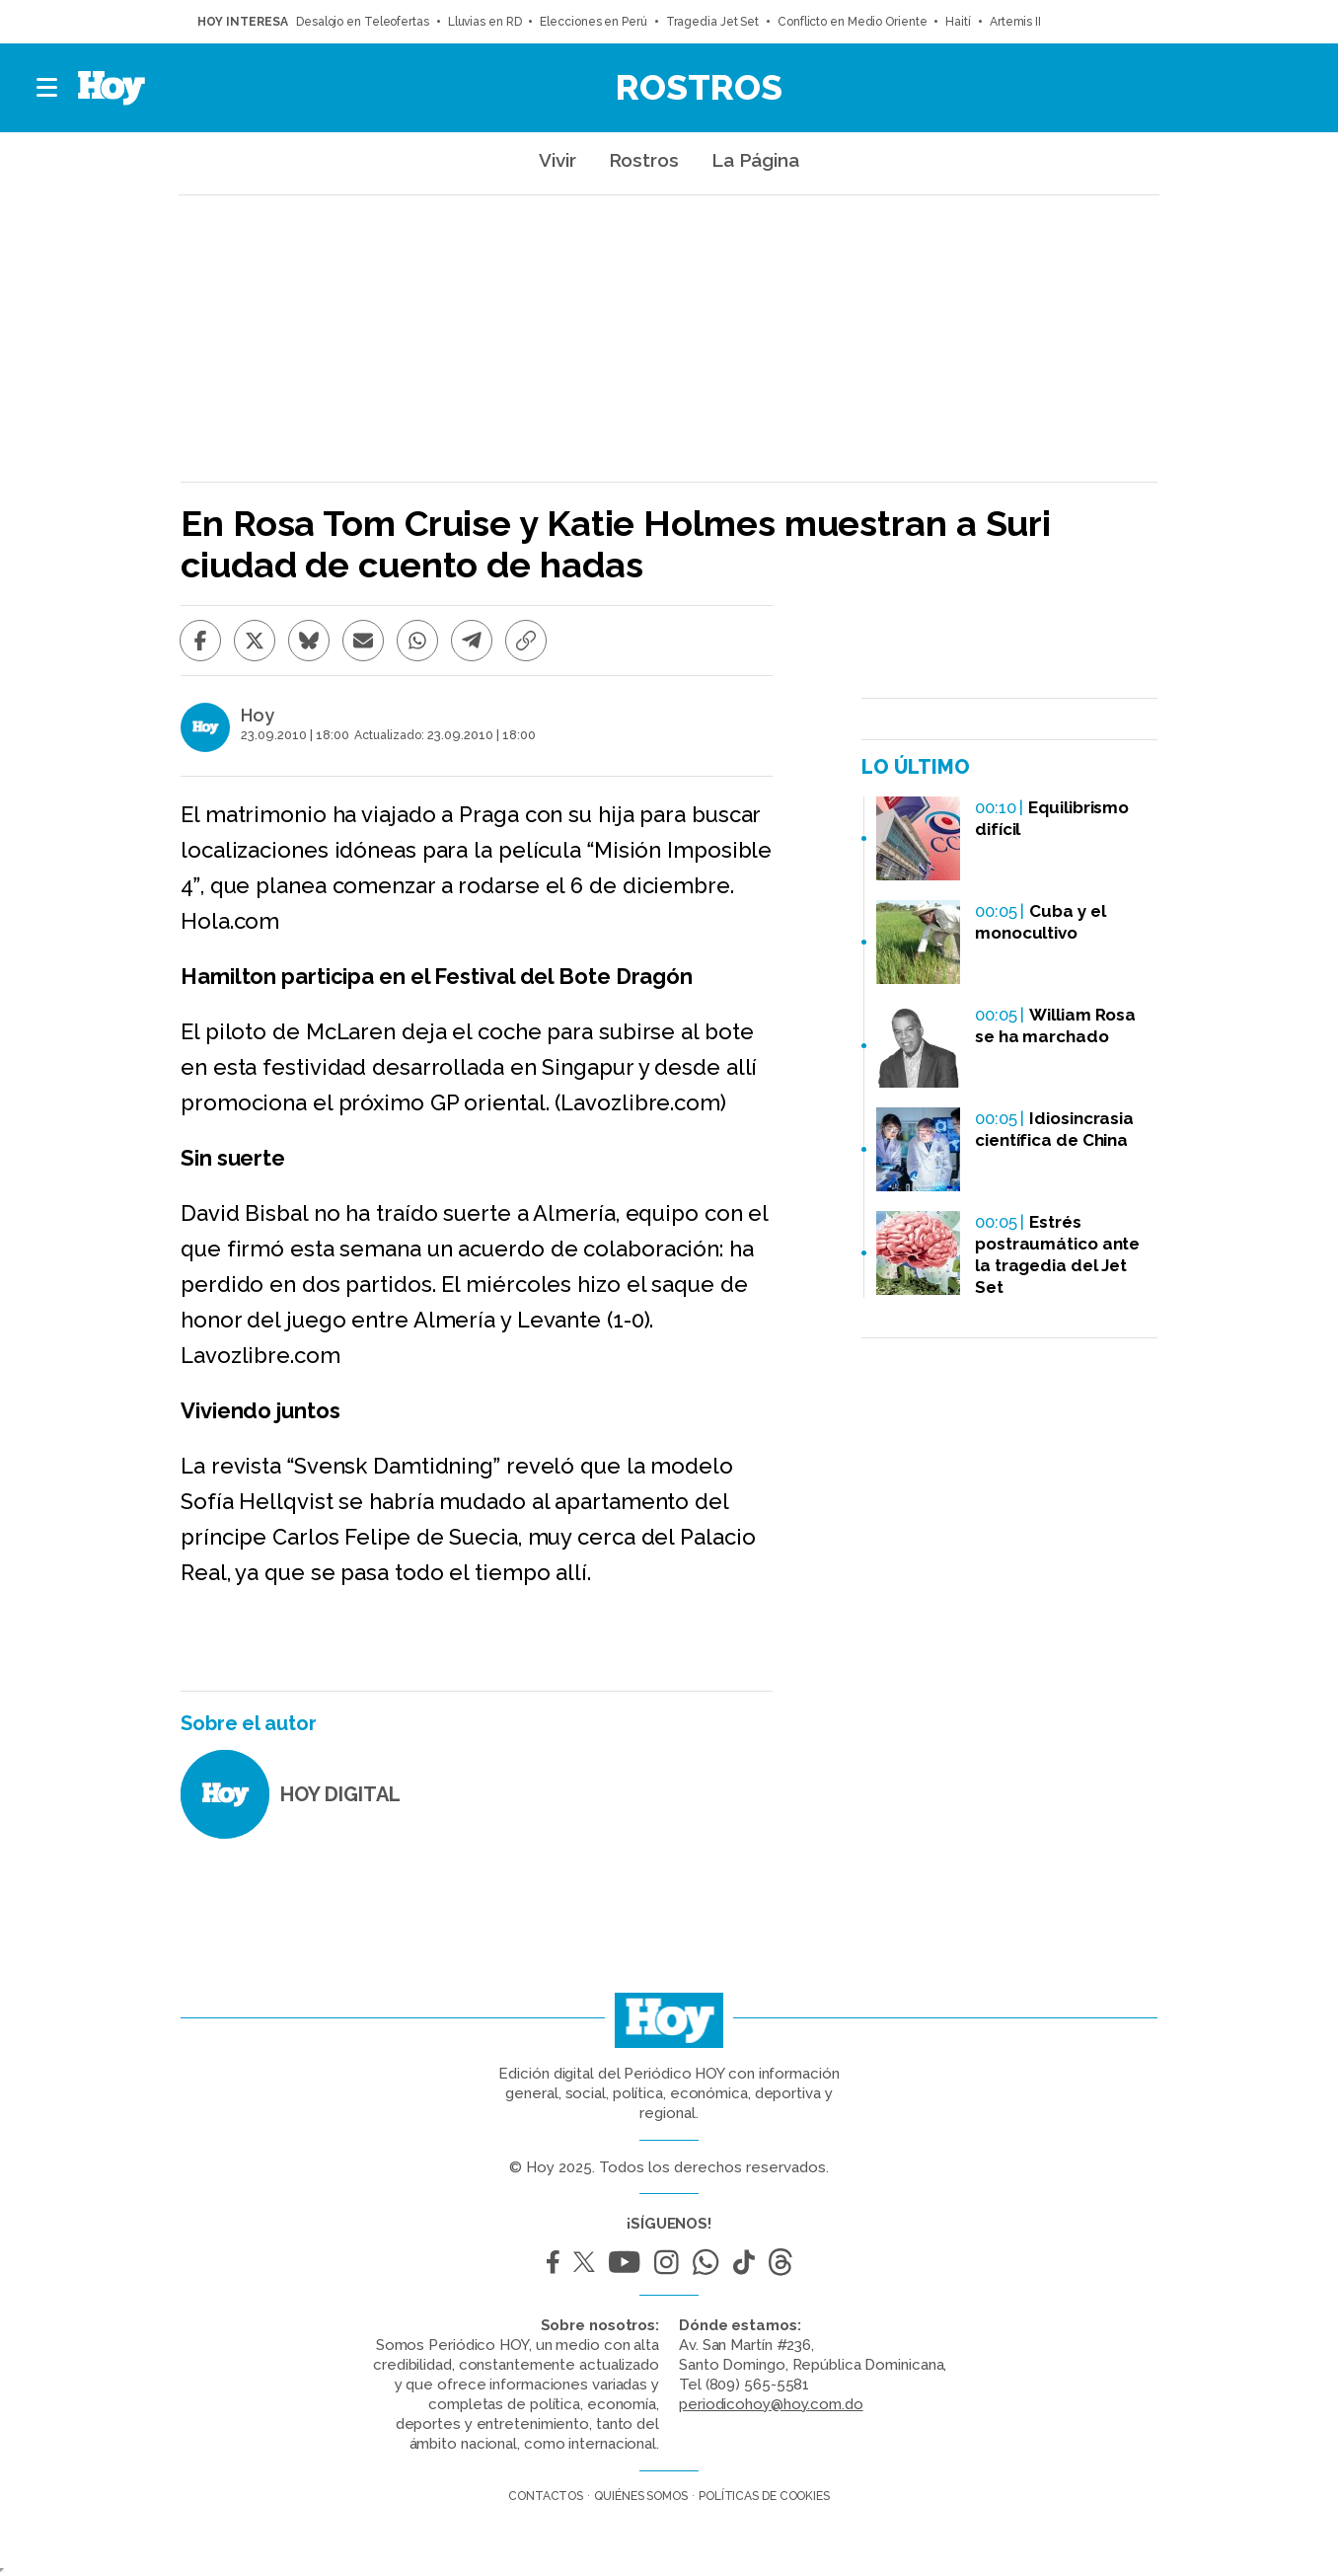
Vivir (557, 160)
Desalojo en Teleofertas (362, 22)
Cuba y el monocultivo (1040, 922)
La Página (755, 160)
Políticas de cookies (764, 2496)
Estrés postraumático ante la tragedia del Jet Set (1057, 1254)
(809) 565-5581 (758, 2384)
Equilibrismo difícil (1052, 818)
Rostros (699, 87)
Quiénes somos (641, 2496)
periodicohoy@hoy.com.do (771, 2404)
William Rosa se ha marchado (1055, 1025)
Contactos (545, 2496)
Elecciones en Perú (593, 22)
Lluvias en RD (485, 22)
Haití (958, 22)
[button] (48, 87)
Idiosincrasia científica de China (1054, 1129)
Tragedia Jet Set (712, 22)
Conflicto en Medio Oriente (852, 22)
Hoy (257, 715)
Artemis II (1015, 22)
